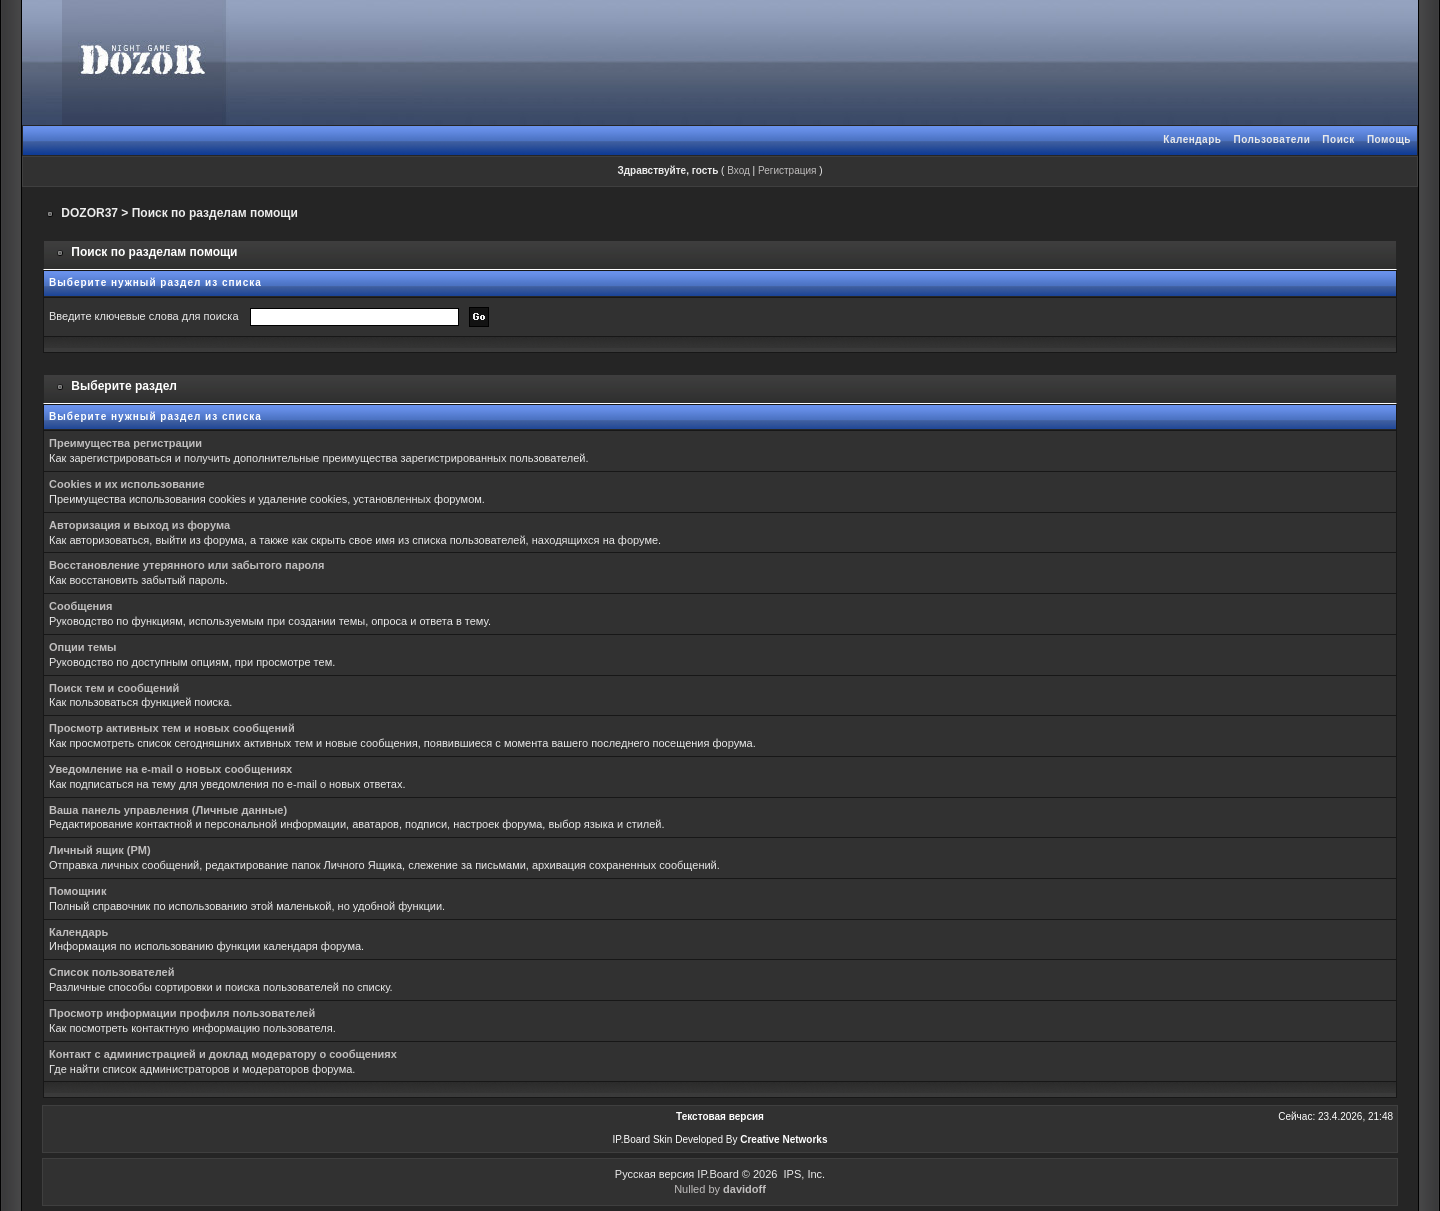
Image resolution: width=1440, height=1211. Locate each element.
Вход (738, 170)
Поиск (1338, 139)
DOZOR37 (89, 213)
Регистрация (787, 170)
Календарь (1192, 139)
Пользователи (1271, 139)
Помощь (1389, 139)
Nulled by (720, 1189)
